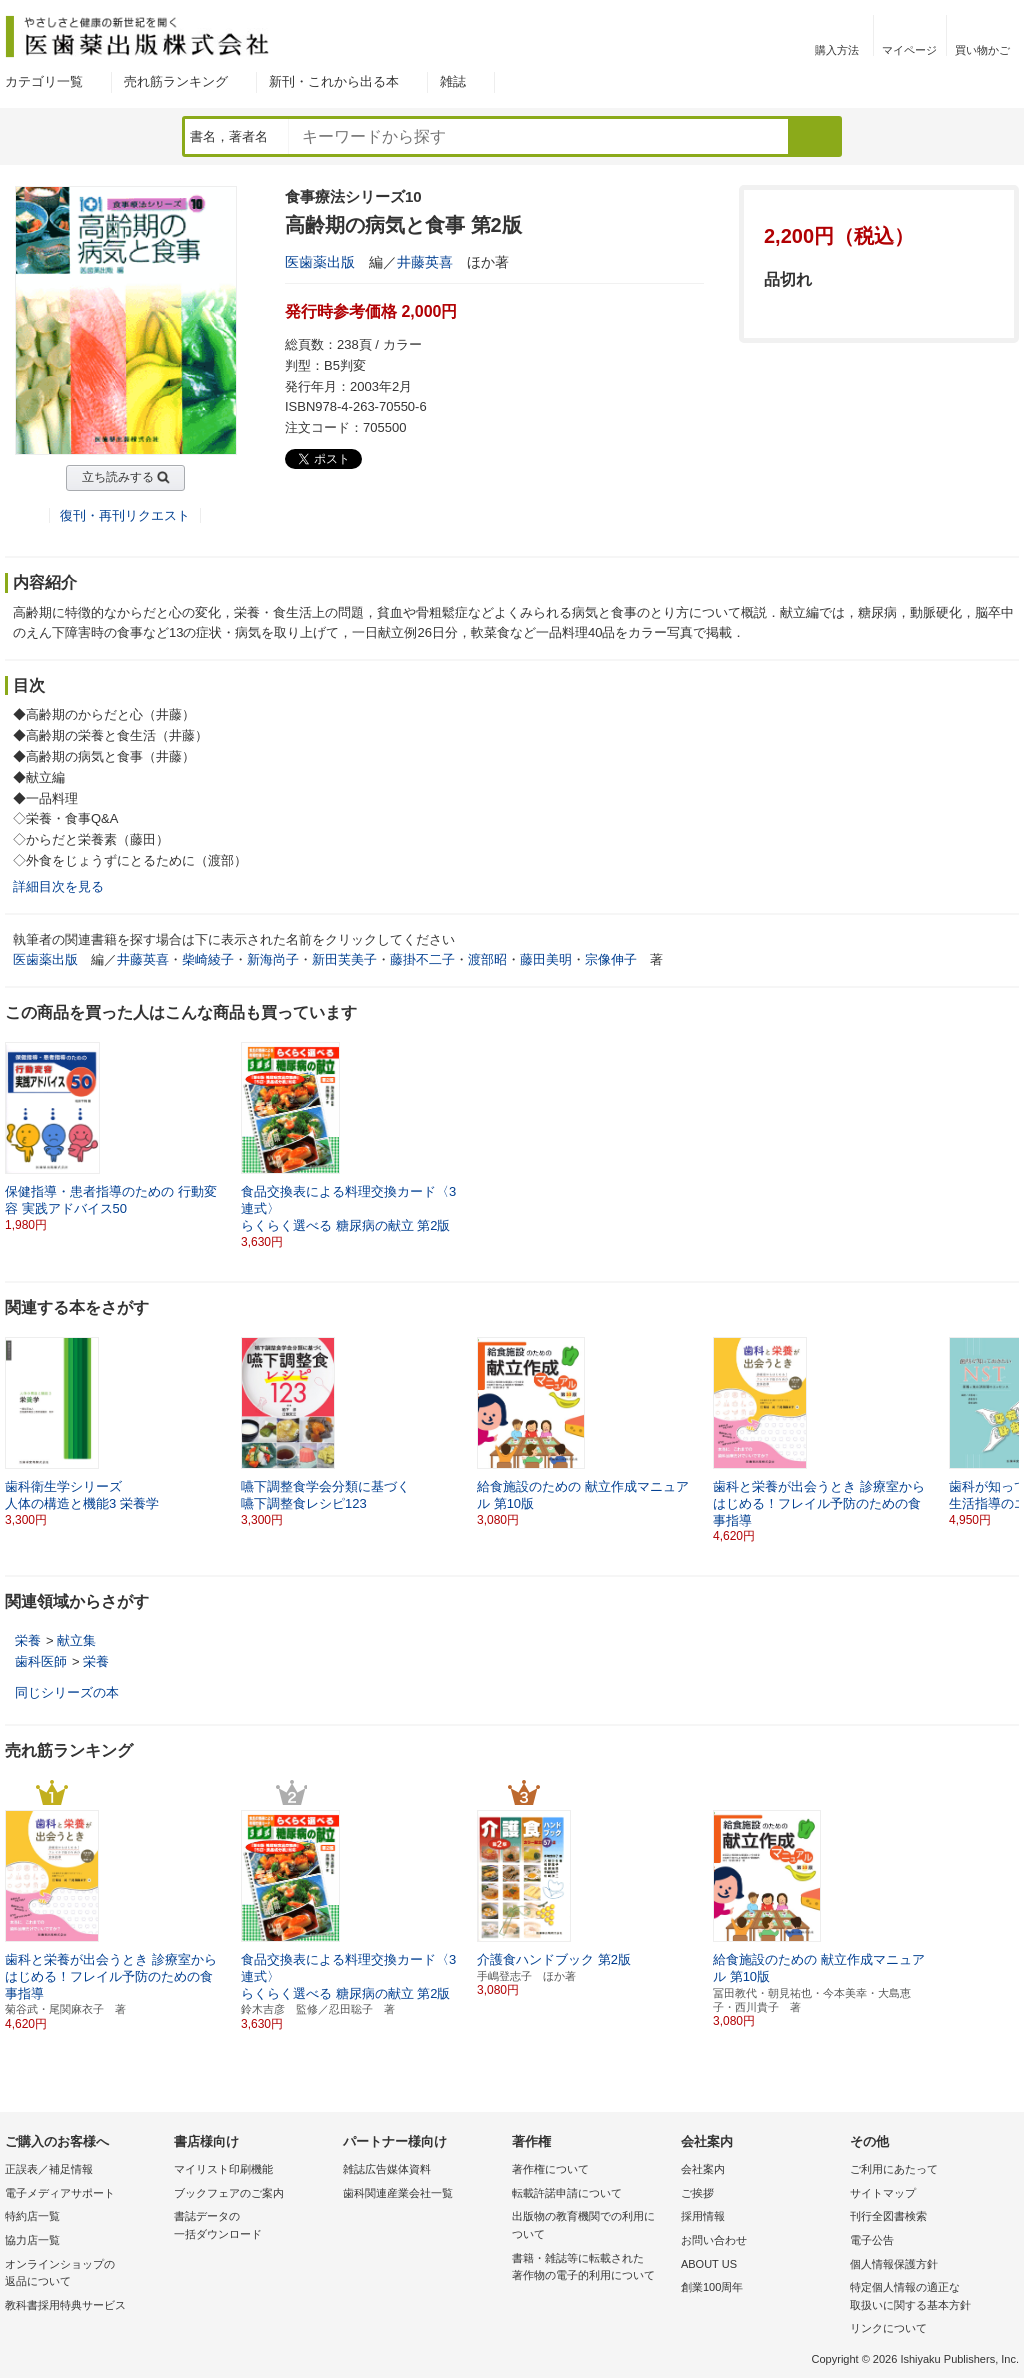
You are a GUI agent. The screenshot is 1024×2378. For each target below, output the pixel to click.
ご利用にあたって (894, 2169)
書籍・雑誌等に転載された (591, 2268)
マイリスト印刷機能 (223, 2169)
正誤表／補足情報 (49, 2169)
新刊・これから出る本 (334, 81)
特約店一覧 (32, 2216)
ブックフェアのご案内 (229, 2193)
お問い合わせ (714, 2240)
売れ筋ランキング (176, 81)
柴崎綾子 (208, 959)
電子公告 (872, 2240)
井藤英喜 (425, 262)
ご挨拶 (697, 2193)
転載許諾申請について (567, 2193)
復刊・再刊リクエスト (125, 515)
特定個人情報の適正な (929, 2297)
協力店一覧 (32, 2240)
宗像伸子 (611, 959)
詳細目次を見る (58, 886)
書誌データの (253, 2226)
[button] (1005, 1432)
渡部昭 (487, 959)
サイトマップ (883, 2193)
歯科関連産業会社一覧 (398, 2193)
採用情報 (703, 2216)
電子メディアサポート (60, 2193)
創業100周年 (712, 2287)
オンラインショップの (84, 2274)
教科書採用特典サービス (65, 2305)
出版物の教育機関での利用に (591, 2226)
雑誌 (453, 81)
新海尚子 (273, 959)
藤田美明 (546, 959)
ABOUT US (709, 2264)
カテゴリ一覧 (44, 81)
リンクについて (888, 2328)
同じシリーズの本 (67, 1692)
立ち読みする (118, 477)
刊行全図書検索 (888, 2216)
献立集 (76, 1640)
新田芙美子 (344, 959)
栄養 (28, 1640)
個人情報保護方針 (894, 2264)
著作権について (550, 2169)
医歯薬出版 (320, 262)
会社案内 (703, 2169)
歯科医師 (41, 1661)
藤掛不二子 (422, 959)
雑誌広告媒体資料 (387, 2169)
